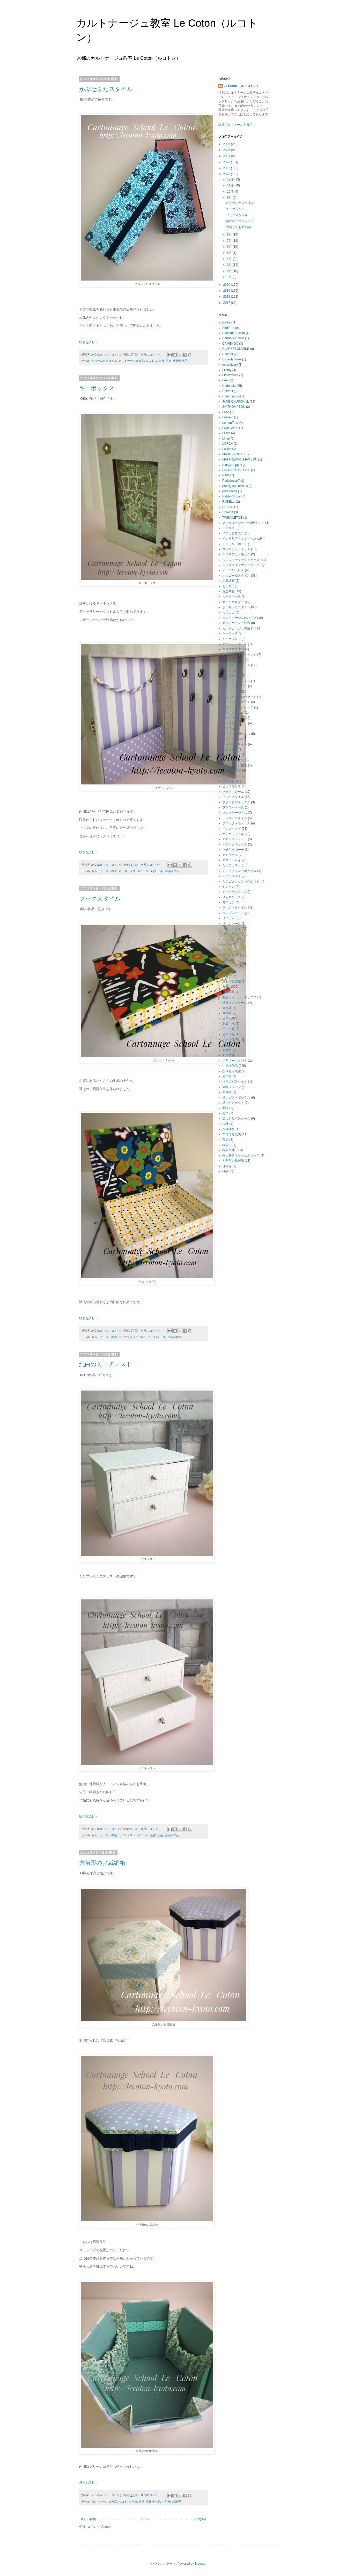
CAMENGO (230, 343)
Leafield (227, 417)
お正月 (227, 586)
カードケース (231, 596)
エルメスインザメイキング (241, 565)
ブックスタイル (103, 898)
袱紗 (225, 1171)
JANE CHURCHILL (235, 401)
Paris (225, 475)
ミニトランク (231, 876)
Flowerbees (230, 375)
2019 (227, 290)
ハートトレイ (231, 755)
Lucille (226, 449)
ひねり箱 (228, 781)
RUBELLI (228, 501)
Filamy (226, 370)
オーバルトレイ (233, 570)
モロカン (228, 902)
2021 (227, 174)
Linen (226, 438)
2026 (227, 144)
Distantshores (231, 359)
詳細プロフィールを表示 (235, 124)
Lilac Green (230, 428)
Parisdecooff (231, 480)
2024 (227, 156)
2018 (227, 296)
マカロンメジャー (234, 839)
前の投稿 (200, 2519)
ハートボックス (233, 760)
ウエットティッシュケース (241, 560)
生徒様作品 (180, 360)
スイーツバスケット (236, 702)
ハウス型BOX (231, 770)
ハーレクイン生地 (234, 765)
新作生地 (228, 1055)
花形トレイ (230, 966)
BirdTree (228, 328)
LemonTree (230, 423)
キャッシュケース (234, 644)
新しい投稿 (88, 2519)
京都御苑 (228, 992)
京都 (161, 360)
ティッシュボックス (236, 734)
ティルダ (228, 739)
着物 (225, 1108)
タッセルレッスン (234, 723)
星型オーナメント (234, 1060)
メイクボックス (233, 892)
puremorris (229, 491)
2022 (227, 168)
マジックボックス (234, 844)
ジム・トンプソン (234, 686)
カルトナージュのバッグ (239, 618)
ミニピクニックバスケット (241, 881)
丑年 (225, 960)
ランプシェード (233, 913)
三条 (169, 360)
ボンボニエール (233, 834)
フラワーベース (233, 807)
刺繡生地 (228, 1023)
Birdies (227, 322)
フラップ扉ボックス (236, 802)
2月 (230, 271)
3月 (230, 265)
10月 (230, 191)
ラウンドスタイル (234, 907)
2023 (227, 162)
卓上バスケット (233, 1103)
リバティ (228, 918)
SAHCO (227, 507)
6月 (230, 246)
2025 (227, 150)
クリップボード (233, 660)
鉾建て (227, 1145)
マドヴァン (230, 855)
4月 (230, 259)
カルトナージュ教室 (131, 360)
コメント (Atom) (98, 2526)
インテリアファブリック (239, 538)
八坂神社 (228, 1129)
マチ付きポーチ (233, 849)
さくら (227, 670)
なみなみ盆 (230, 749)
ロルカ (227, 950)
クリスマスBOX (233, 649)
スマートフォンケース (237, 707)
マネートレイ (231, 860)
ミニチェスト (127, 1835)
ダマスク (228, 728)
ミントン (228, 886)
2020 (227, 284)
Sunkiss (227, 512)
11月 (230, 185)
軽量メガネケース (234, 1002)
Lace (225, 412)
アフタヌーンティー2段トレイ (243, 523)
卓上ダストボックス (236, 1097)
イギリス (228, 528)
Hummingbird (231, 396)
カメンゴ (228, 612)
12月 (230, 179)
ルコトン (151, 360)
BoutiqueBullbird (233, 333)
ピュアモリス (231, 786)
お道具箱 (228, 591)
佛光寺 (227, 1166)
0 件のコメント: (151, 354)
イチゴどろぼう (233, 533)
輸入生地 (228, 1150)
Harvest (227, 391)
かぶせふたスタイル (106, 89)
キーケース (230, 633)
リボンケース (231, 923)
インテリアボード (234, 544)
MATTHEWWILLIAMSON (239, 459)
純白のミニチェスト (105, 1364)
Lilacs (226, 433)
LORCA (227, 443)
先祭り (227, 1076)
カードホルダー (233, 602)
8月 (230, 234)
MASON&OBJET (234, 454)
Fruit (225, 380)
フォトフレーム (233, 792)
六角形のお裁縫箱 (102, 1863)
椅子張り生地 (231, 955)
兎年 (225, 1113)
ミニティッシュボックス (239, 871)
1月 (230, 277)
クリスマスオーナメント (239, 654)
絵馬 (225, 971)
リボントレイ (231, 929)
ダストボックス (233, 718)
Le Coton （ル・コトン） (242, 86)
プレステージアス (234, 812)
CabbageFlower (233, 338)
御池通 (227, 1008)
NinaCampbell (232, 465)
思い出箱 (228, 1029)
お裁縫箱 (228, 581)
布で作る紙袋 (231, 1134)
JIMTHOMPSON (233, 407)
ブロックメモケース (236, 823)
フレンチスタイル (234, 818)
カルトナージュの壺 (236, 623)
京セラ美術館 (231, 981)
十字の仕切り (231, 1039)
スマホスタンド (233, 712)
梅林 (225, 1123)
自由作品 (228, 1034)
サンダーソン (231, 675)
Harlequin (228, 386)
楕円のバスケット (234, 1081)
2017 (227, 303)
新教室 (227, 1050)
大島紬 (227, 1092)
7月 (230, 241)
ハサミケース (231, 776)
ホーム (145, 2519)
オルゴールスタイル (236, 575)
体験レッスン (231, 1087)
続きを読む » (88, 342)
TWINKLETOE (232, 517)
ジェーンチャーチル (236, 681)
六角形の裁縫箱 (172, 2501)
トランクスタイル (234, 744)
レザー (227, 944)
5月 (230, 253)
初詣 (225, 1045)
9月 (230, 197)
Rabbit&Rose (231, 496)
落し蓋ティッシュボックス (241, 1155)
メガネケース (231, 897)
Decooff (227, 354)
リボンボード (231, 934)
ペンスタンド (231, 828)
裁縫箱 (227, 1013)
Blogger (200, 2563)
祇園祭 (227, 976)
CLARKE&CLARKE (235, 349)
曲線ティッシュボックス (239, 997)
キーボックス (97, 388)
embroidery (230, 364)
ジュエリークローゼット (239, 697)
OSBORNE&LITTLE (236, 470)
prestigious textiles (235, 486)
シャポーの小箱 (233, 691)
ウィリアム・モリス (236, 549)
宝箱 (225, 1140)
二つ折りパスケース (236, 1118)
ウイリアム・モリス (236, 554)
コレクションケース (236, 665)
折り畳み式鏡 (231, 1071)
